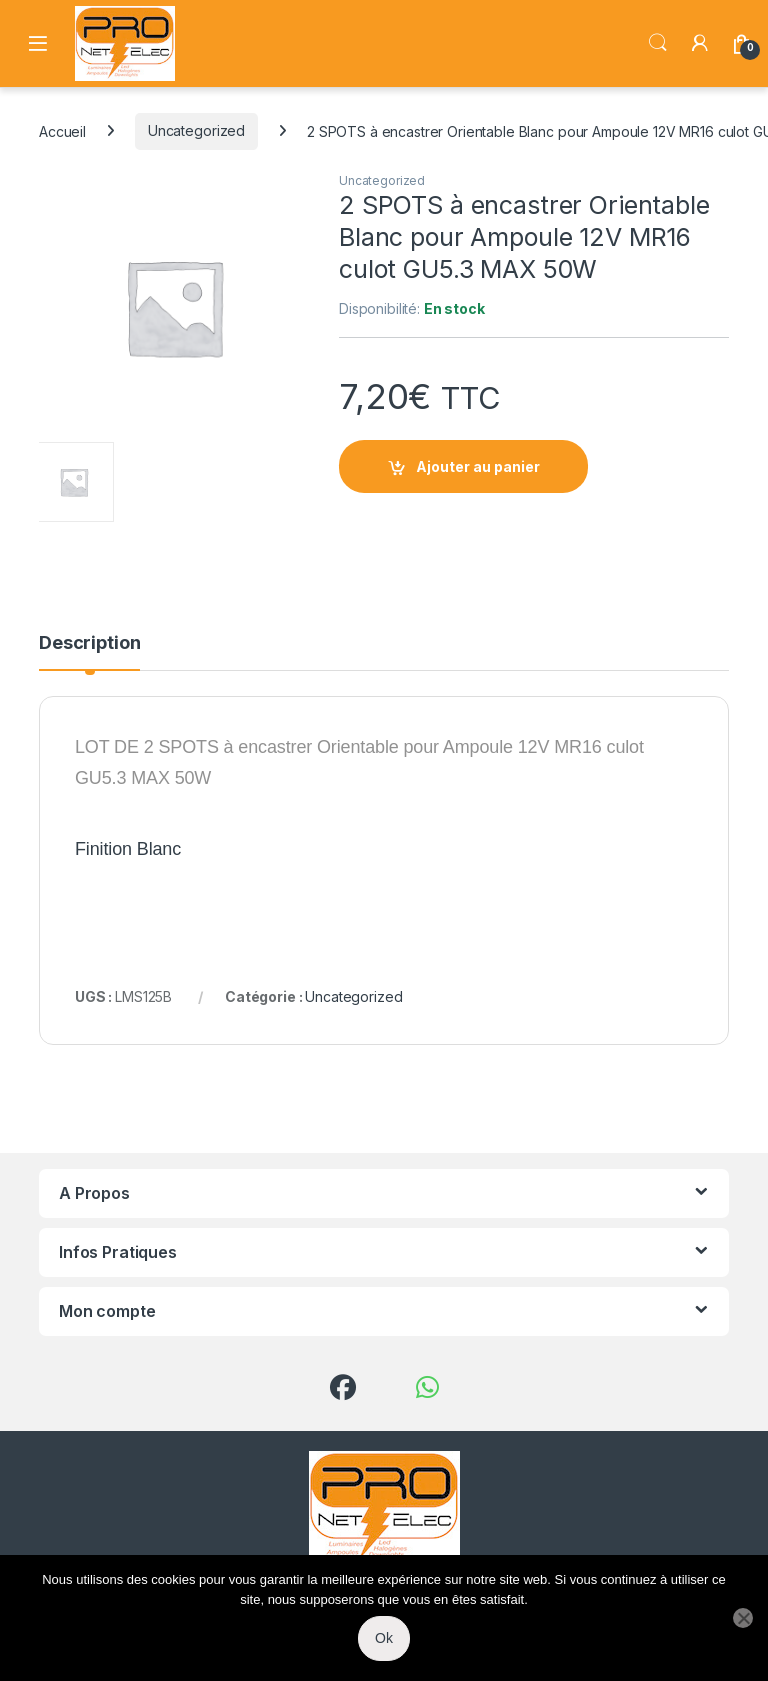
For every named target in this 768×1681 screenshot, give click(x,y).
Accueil (62, 130)
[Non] (743, 1618)
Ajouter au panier (478, 466)
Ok (384, 1638)
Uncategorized (196, 130)
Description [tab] (89, 643)
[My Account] (700, 43)
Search (658, 43)
